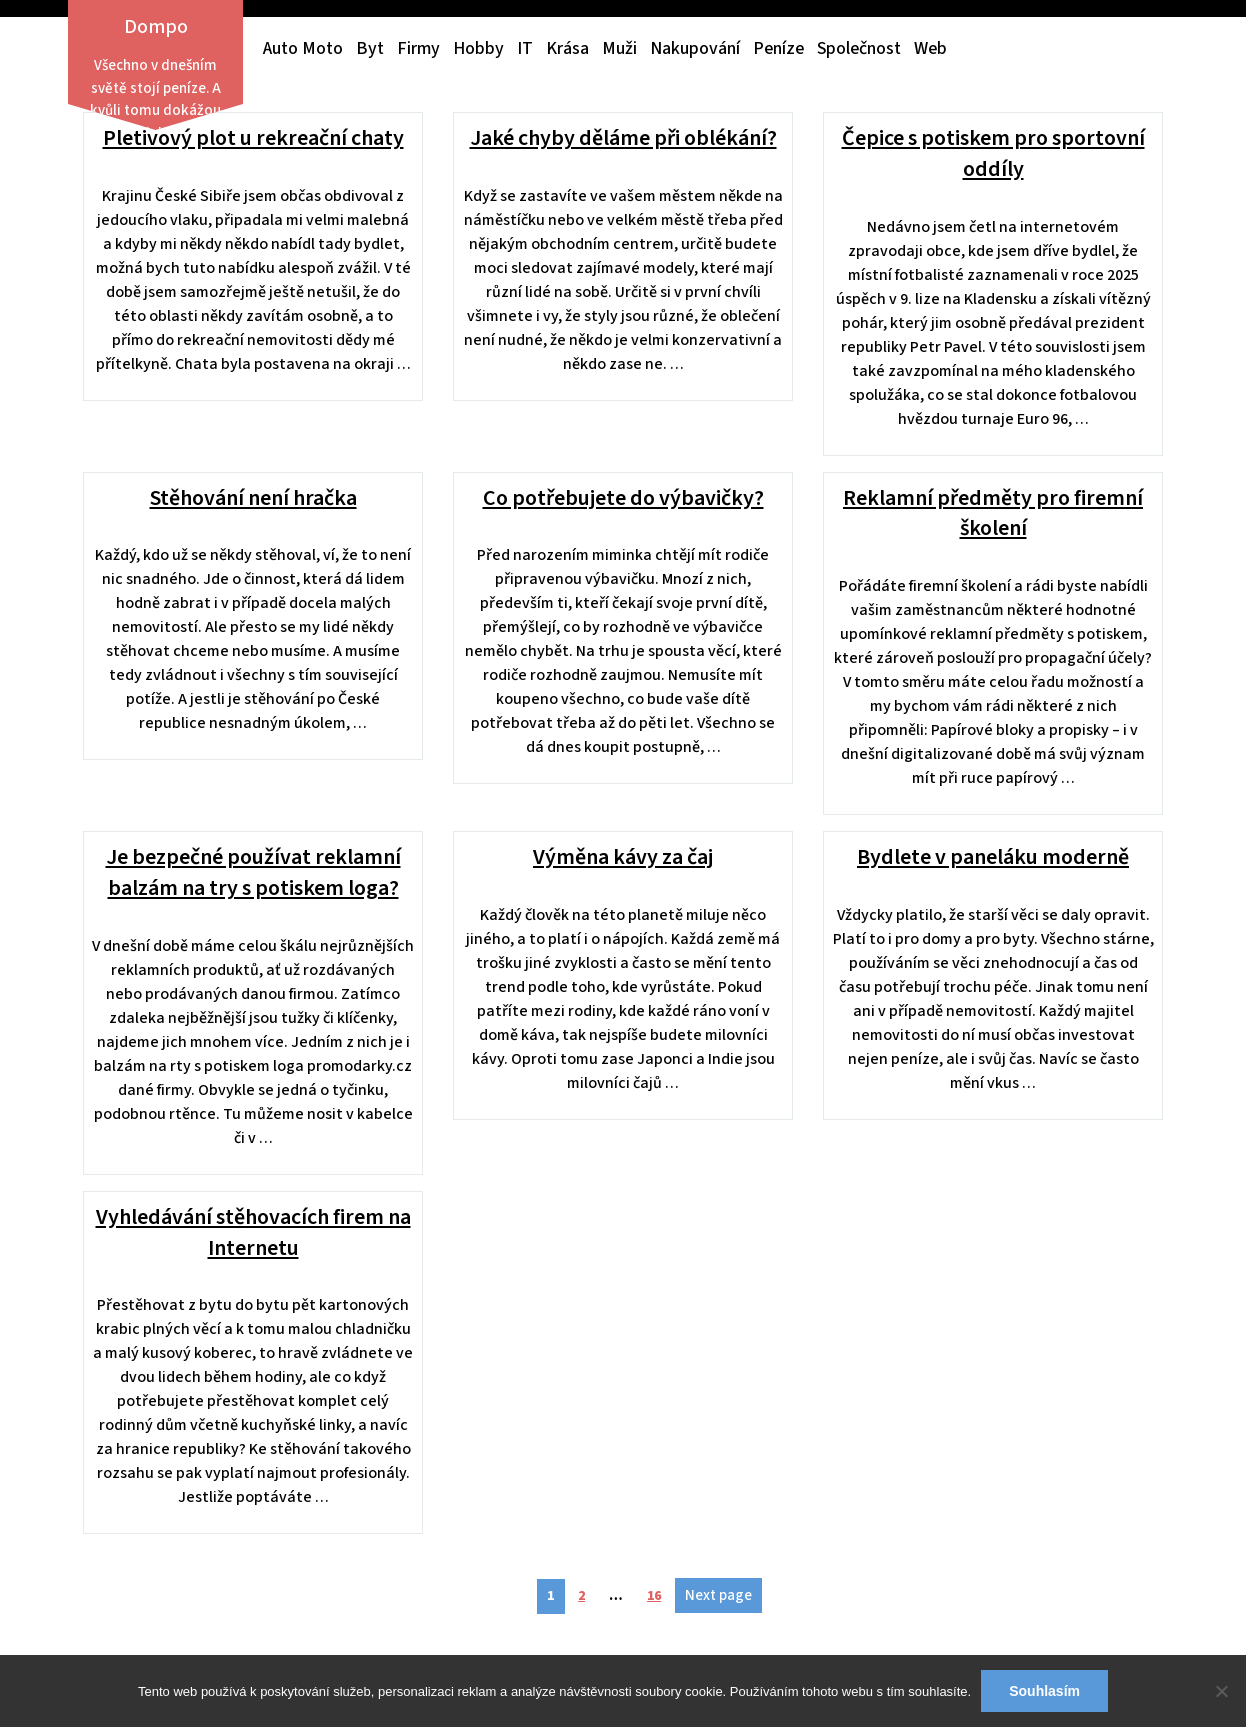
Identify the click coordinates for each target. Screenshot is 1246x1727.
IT (525, 48)
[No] (1221, 1691)
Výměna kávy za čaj (623, 857)
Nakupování (695, 48)
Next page (718, 1595)
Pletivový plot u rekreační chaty (253, 138)
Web (930, 48)
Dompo (156, 27)
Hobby (478, 48)
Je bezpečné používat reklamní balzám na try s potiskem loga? (253, 872)
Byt (370, 48)
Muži (619, 48)
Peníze (778, 48)
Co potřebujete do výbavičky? (623, 498)
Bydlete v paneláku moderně (993, 857)
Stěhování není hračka (253, 498)
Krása (567, 48)
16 (659, 1592)
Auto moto (303, 48)
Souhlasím (1044, 1691)
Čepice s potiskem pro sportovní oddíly (993, 153)
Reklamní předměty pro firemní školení (993, 513)
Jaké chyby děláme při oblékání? (623, 138)
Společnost (859, 48)
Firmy (418, 48)
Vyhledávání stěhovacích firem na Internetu (253, 1232)
